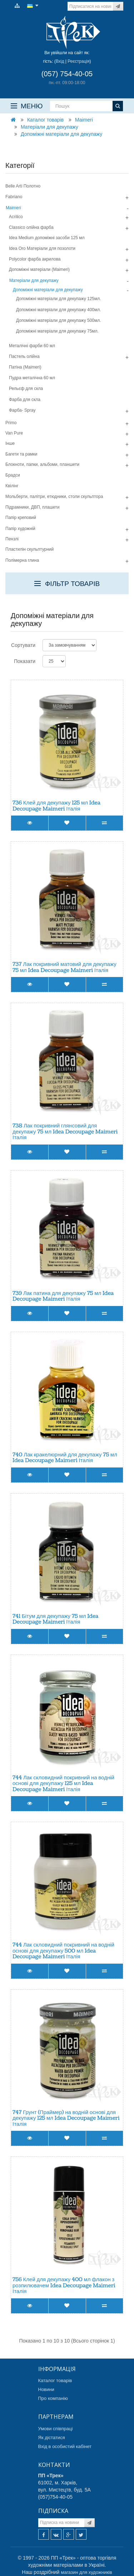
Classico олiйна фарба (31, 227)
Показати (24, 661)
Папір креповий (20, 517)
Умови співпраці (55, 2428)
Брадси (12, 475)
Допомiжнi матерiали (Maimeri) (39, 269)
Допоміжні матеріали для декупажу (61, 134)
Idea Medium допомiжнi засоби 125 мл (47, 237)
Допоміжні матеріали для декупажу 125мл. (58, 298)
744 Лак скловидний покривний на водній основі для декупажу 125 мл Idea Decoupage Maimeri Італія (63, 1783)
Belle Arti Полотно (22, 186)
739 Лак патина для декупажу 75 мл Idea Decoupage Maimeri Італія (63, 1296)
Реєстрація (78, 61)
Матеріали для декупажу (49, 127)
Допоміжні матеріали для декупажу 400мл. (58, 309)
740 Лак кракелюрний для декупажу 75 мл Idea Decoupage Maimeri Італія (65, 1458)
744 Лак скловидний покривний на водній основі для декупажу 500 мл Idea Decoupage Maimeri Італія (63, 1950)
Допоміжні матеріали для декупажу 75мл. (57, 331)
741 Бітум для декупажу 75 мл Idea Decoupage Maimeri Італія (56, 1619)
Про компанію (53, 2398)
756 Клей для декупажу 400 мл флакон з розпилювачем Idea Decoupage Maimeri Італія (64, 2285)
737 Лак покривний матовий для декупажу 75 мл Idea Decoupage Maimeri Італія (64, 967)
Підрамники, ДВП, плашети (32, 507)
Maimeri (84, 120)
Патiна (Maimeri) (25, 367)
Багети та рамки (21, 454)
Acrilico (16, 216)
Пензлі (12, 538)
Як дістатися (51, 2437)
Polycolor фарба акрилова (35, 259)
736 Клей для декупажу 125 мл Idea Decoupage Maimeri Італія (56, 806)
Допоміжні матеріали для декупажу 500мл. (58, 320)
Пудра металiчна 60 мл (32, 377)
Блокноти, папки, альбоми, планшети (42, 464)
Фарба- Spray (22, 410)
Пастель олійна (24, 356)
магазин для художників (86, 2572)
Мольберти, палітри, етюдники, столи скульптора (54, 496)
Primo (10, 422)
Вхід (60, 61)
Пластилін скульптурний (29, 549)
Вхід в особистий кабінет (65, 2446)
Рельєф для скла (26, 388)
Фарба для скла (24, 399)
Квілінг (12, 485)
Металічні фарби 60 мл (32, 345)
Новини (46, 2389)
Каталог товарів (45, 120)
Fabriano (13, 196)
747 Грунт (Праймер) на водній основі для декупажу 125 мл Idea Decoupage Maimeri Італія (66, 2118)
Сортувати (23, 645)
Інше (10, 443)
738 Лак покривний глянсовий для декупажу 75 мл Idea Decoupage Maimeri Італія (65, 1131)
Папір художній (20, 528)
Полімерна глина (22, 560)
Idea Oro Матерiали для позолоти (42, 248)
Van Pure (14, 433)
